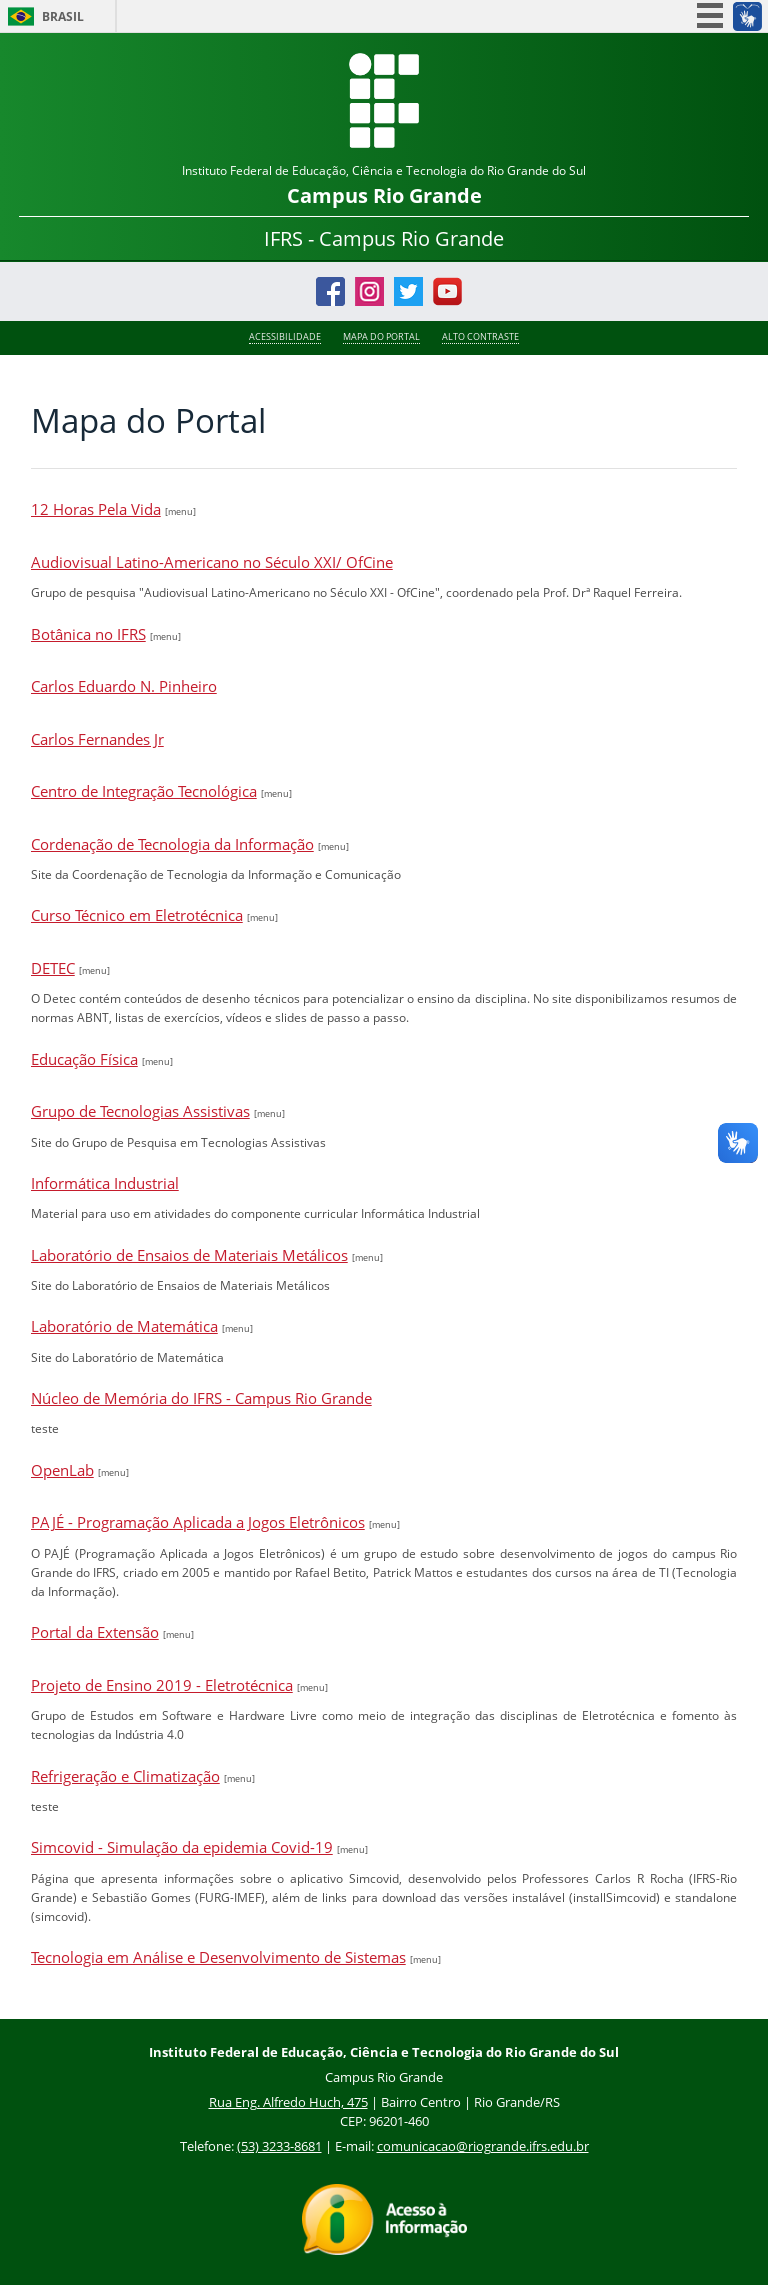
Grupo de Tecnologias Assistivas (140, 1111)
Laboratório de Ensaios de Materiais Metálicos (189, 1255)
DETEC (53, 968)
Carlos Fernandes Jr (97, 739)
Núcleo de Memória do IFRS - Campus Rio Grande (201, 1398)
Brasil (63, 16)
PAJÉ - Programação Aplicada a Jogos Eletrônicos (198, 1522)
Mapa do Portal (381, 337)
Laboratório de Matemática (124, 1326)
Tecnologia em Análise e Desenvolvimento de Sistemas (218, 1957)
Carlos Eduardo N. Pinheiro (124, 686)
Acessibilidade (285, 337)
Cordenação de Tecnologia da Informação (172, 844)
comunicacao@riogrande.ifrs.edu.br (483, 2146)
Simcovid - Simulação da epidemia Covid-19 (182, 1847)
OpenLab (62, 1470)
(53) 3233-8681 (279, 2146)
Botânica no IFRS (88, 634)
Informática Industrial (105, 1183)
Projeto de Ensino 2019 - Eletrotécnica (162, 1685)
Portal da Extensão (95, 1632)
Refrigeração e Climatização (125, 1776)
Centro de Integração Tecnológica (144, 791)
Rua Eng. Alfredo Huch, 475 (288, 2102)
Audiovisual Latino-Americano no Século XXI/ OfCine (212, 562)
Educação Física (84, 1059)
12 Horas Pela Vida (96, 509)
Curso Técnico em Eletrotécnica (137, 915)
